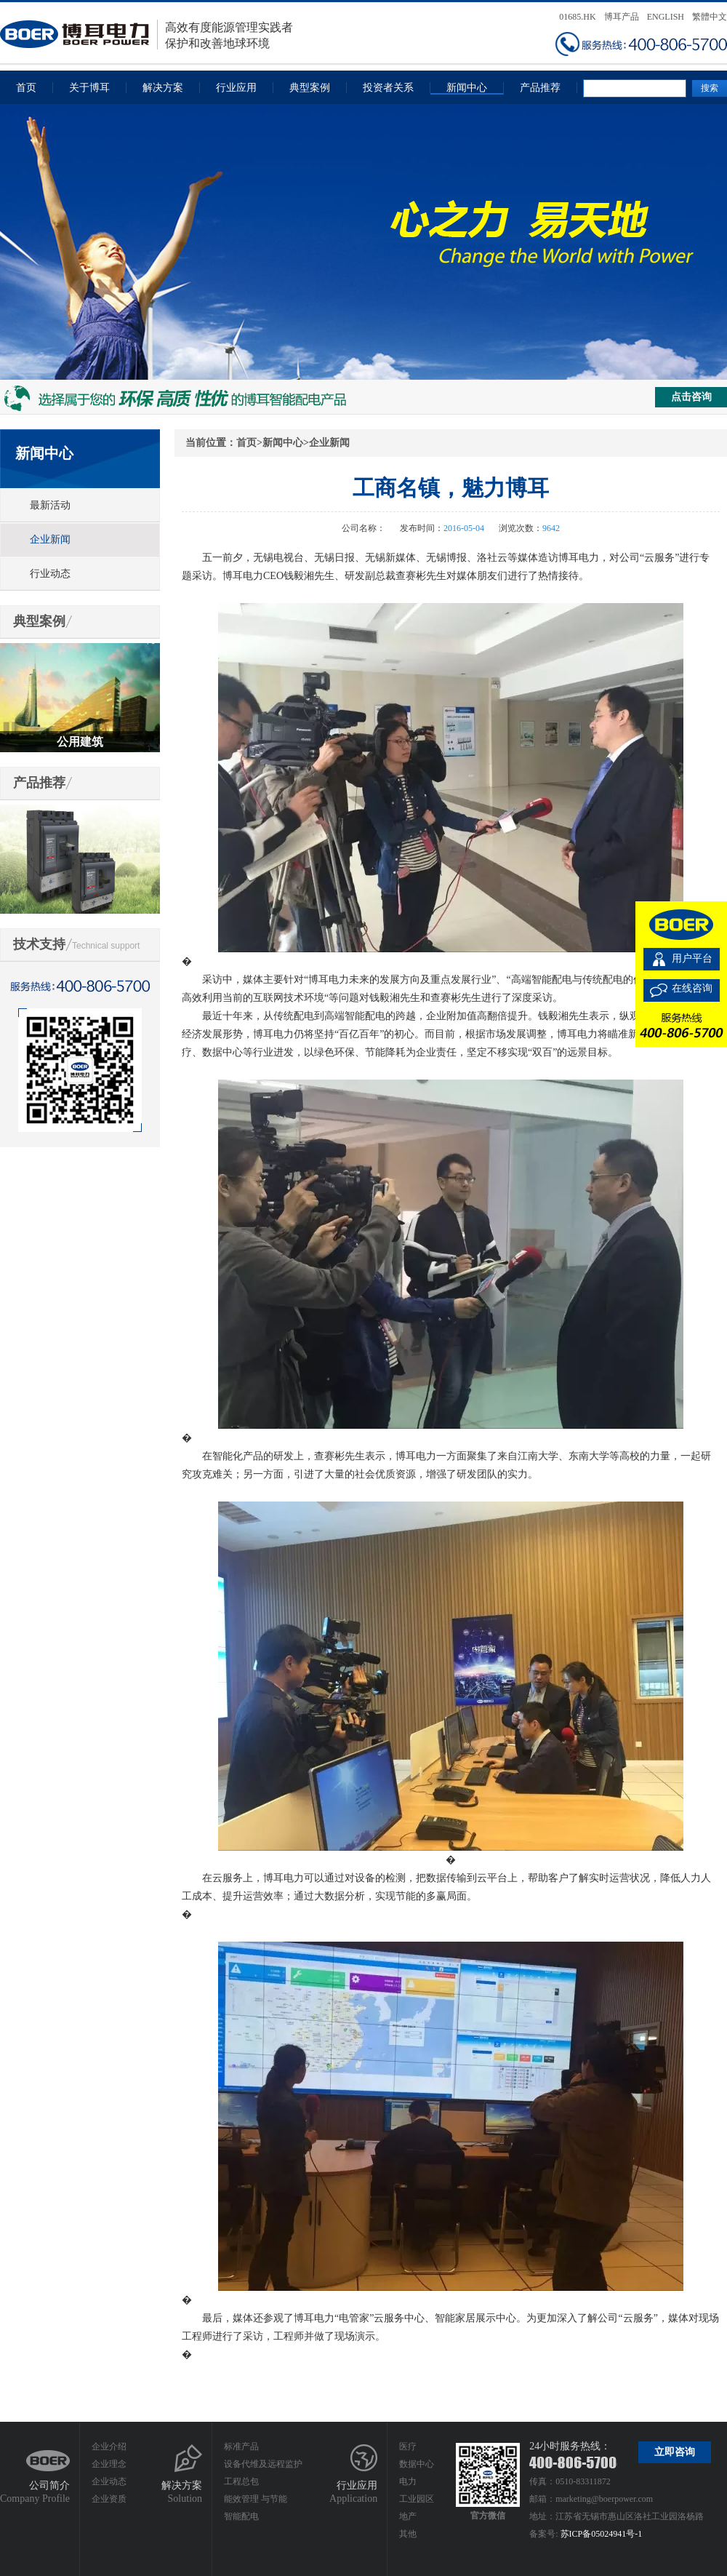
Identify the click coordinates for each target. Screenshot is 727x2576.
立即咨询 (674, 2452)
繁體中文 (709, 17)
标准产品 (241, 2446)
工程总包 (241, 2481)
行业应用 (236, 87)
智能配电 (241, 2516)
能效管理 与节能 (255, 2499)
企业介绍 (109, 2446)
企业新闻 (50, 539)
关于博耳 (89, 87)
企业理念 (109, 2464)
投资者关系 (388, 87)
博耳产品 (621, 17)
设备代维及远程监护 (263, 2464)
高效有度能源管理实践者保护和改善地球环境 (146, 34)
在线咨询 (692, 988)
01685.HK (577, 17)
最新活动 (50, 505)
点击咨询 (691, 396)
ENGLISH (665, 17)
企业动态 (109, 2481)
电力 (408, 2481)
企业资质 (109, 2499)
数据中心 (416, 2464)
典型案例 (309, 87)
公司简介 (49, 2485)
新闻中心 (466, 87)
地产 (408, 2516)
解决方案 (162, 87)
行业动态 (50, 573)
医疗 (408, 2446)
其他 (408, 2534)
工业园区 (416, 2499)
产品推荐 (540, 87)
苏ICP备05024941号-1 (602, 2534)
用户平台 (692, 958)
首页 (26, 87)
